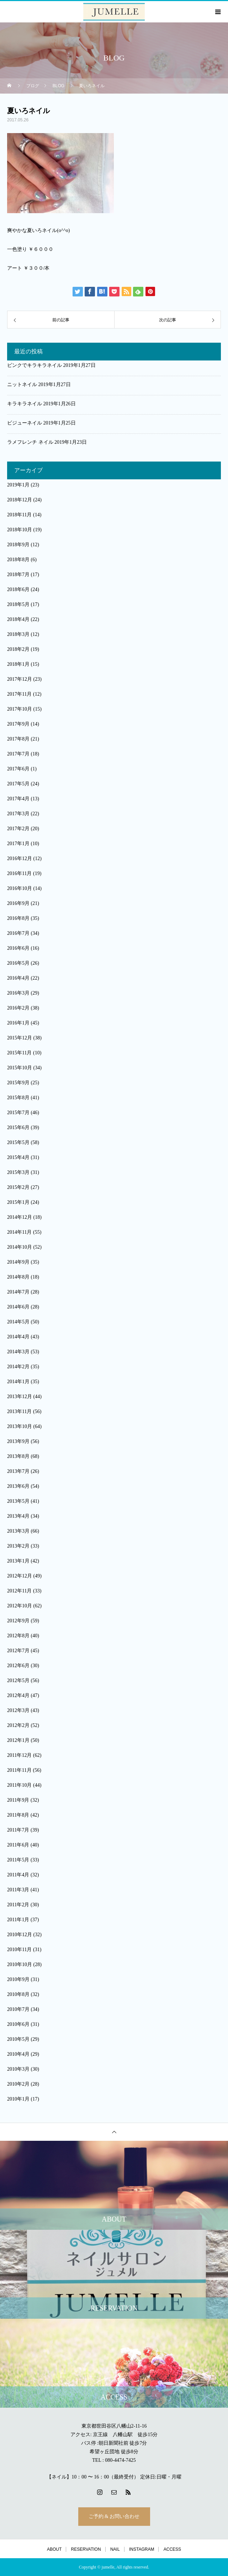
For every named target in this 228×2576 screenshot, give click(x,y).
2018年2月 (18, 649)
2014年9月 (18, 1262)
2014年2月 (18, 1366)
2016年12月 (19, 858)
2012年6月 (18, 1665)
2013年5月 (18, 1501)
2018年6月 (18, 589)
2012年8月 (18, 1635)
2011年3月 (18, 1889)
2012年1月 (18, 1740)
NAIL (115, 2549)
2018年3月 (18, 634)
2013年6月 (18, 1486)
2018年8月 (18, 559)
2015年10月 (19, 1067)
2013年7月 (18, 1471)
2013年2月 (18, 1546)
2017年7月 (18, 754)
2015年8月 (18, 1097)
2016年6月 (18, 948)
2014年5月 (18, 1321)
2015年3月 (18, 1172)
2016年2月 (18, 1008)
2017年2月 (18, 828)
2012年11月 (19, 1590)
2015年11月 (19, 1052)
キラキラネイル (24, 403)
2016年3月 (18, 993)
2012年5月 (18, 1680)
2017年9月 (18, 724)
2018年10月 (19, 529)
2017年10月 (19, 709)
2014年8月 (18, 1277)
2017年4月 (18, 798)
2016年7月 (18, 933)
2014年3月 (18, 1351)
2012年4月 (18, 1695)
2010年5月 (18, 2039)
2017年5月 (18, 783)
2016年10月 (19, 888)
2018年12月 (19, 499)
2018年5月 (18, 604)
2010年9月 (18, 1979)
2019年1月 (18, 485)
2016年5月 (18, 963)
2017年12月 (19, 679)
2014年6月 (18, 1307)
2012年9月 (18, 1620)
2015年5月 (18, 1142)
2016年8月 (18, 918)
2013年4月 (18, 1516)
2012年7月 (18, 1650)
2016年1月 (18, 1023)
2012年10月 (19, 1605)
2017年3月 (18, 813)
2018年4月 (18, 619)
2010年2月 (18, 2084)
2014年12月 (19, 1217)
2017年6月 (18, 768)
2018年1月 (18, 664)
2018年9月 (18, 544)
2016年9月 (18, 903)
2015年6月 (18, 1127)
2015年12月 (19, 1038)
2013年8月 (18, 1456)
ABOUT (54, 2549)
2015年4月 (18, 1157)
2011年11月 (19, 1770)
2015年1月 (18, 1202)
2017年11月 (19, 694)
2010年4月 (18, 2054)
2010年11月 (19, 1949)
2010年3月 (18, 2069)
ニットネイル (22, 384)
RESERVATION (86, 2549)
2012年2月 (18, 1725)
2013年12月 (19, 1396)
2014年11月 (19, 1232)
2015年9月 (18, 1082)
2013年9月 (18, 1441)
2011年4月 (18, 1874)
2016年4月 (18, 978)
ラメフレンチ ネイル (30, 442)
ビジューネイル (24, 423)
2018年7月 (18, 574)
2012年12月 (19, 1576)
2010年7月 (18, 2009)
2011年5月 (18, 1860)
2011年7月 (18, 1830)
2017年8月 (18, 739)
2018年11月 (19, 514)
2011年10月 (19, 1785)
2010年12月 (19, 1934)
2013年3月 (18, 1531)
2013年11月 (19, 1411)
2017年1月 (18, 843)
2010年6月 (18, 2024)
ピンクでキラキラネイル (34, 365)
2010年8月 (18, 1994)
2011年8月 (18, 1815)
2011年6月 (18, 1845)
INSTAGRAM (141, 2549)
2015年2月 (18, 1187)
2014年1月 (18, 1381)
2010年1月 (18, 2099)
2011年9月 (18, 1800)
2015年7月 (18, 1112)
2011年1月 (18, 1919)
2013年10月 (19, 1426)
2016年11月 (19, 873)
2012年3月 (18, 1710)
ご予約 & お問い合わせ (114, 2516)
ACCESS (172, 2549)
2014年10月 (19, 1247)
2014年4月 (18, 1336)
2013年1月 (18, 1561)
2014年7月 (18, 1292)
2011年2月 (18, 1904)
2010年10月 (19, 1964)
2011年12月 (19, 1755)
